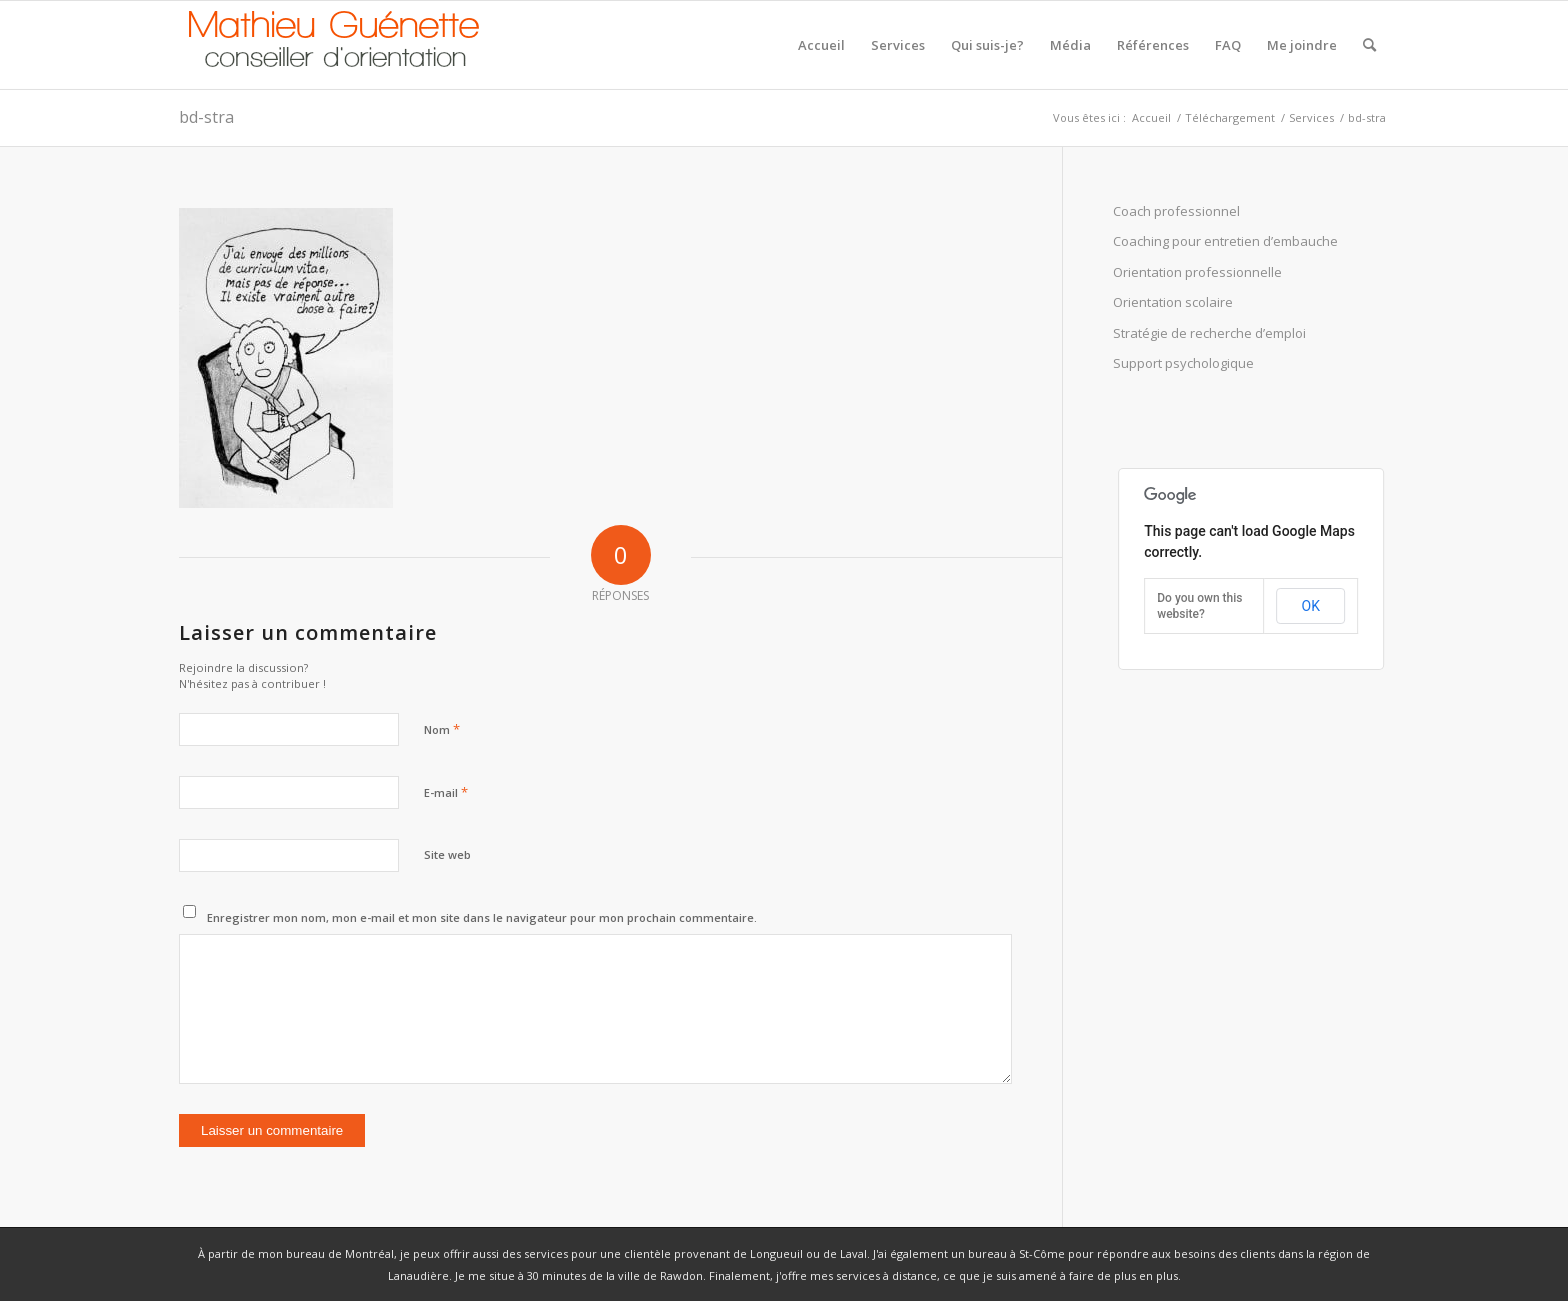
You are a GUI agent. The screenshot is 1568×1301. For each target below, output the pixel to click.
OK (1311, 606)
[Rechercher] (1369, 45)
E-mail (446, 792)
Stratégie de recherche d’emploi (1209, 333)
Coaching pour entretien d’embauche (1225, 241)
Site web (447, 854)
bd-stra (206, 117)
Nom (442, 729)
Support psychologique (1183, 363)
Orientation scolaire (1173, 302)
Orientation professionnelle (1197, 272)
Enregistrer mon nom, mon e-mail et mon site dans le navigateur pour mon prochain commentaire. (482, 917)
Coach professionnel (1176, 211)
